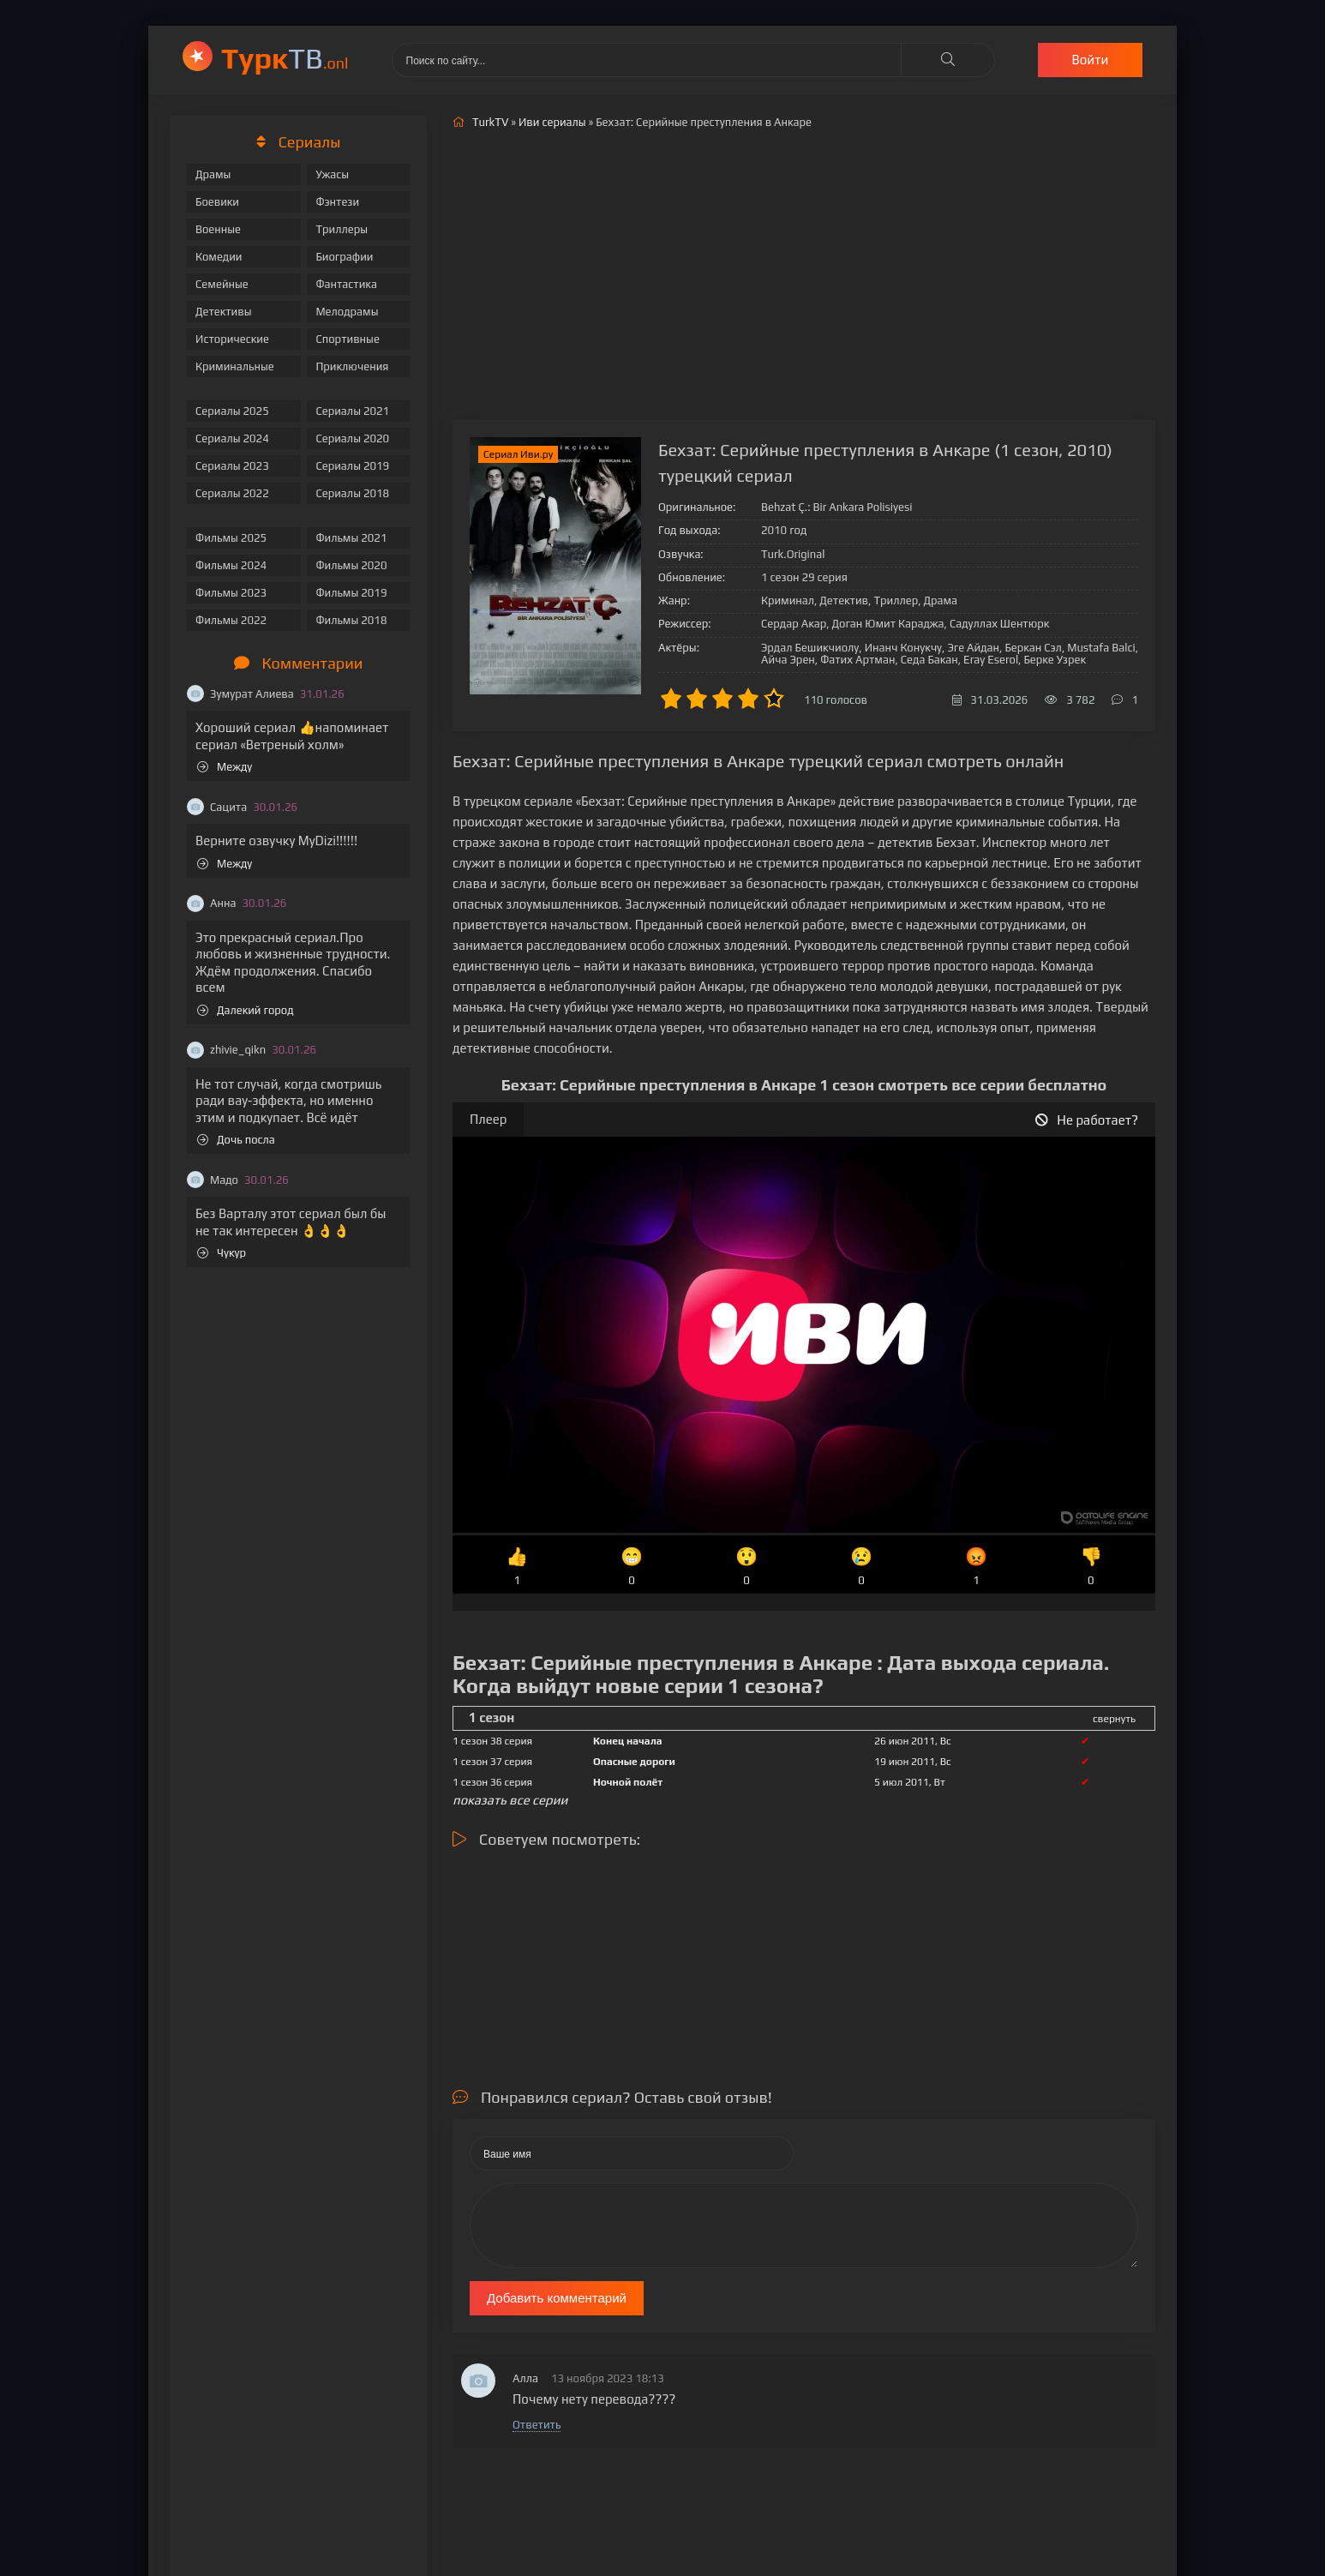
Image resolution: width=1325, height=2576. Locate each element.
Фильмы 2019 (351, 592)
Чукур (221, 1252)
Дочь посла (236, 1139)
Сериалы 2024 (232, 438)
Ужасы (332, 174)
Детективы (223, 311)
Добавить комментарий (557, 2298)
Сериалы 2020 (352, 438)
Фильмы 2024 (231, 565)
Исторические (232, 339)
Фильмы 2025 (231, 537)
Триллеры (341, 229)
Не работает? (1086, 1120)
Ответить (537, 2424)
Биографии (344, 256)
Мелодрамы (346, 311)
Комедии (219, 256)
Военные (218, 229)
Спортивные (347, 339)
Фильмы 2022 (231, 620)
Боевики (217, 201)
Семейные (222, 284)
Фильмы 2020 (351, 565)
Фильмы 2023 (231, 592)
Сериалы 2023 (232, 465)
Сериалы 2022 (232, 493)
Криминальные (234, 366)
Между (224, 766)
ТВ (285, 58)
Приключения (351, 366)
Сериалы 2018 (352, 493)
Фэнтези (337, 201)
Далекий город (245, 1010)
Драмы (213, 174)
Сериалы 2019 (352, 465)
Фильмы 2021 (351, 537)
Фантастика (346, 284)
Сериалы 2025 (232, 411)
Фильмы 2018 (351, 620)
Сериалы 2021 (352, 411)
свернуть (1114, 1719)
